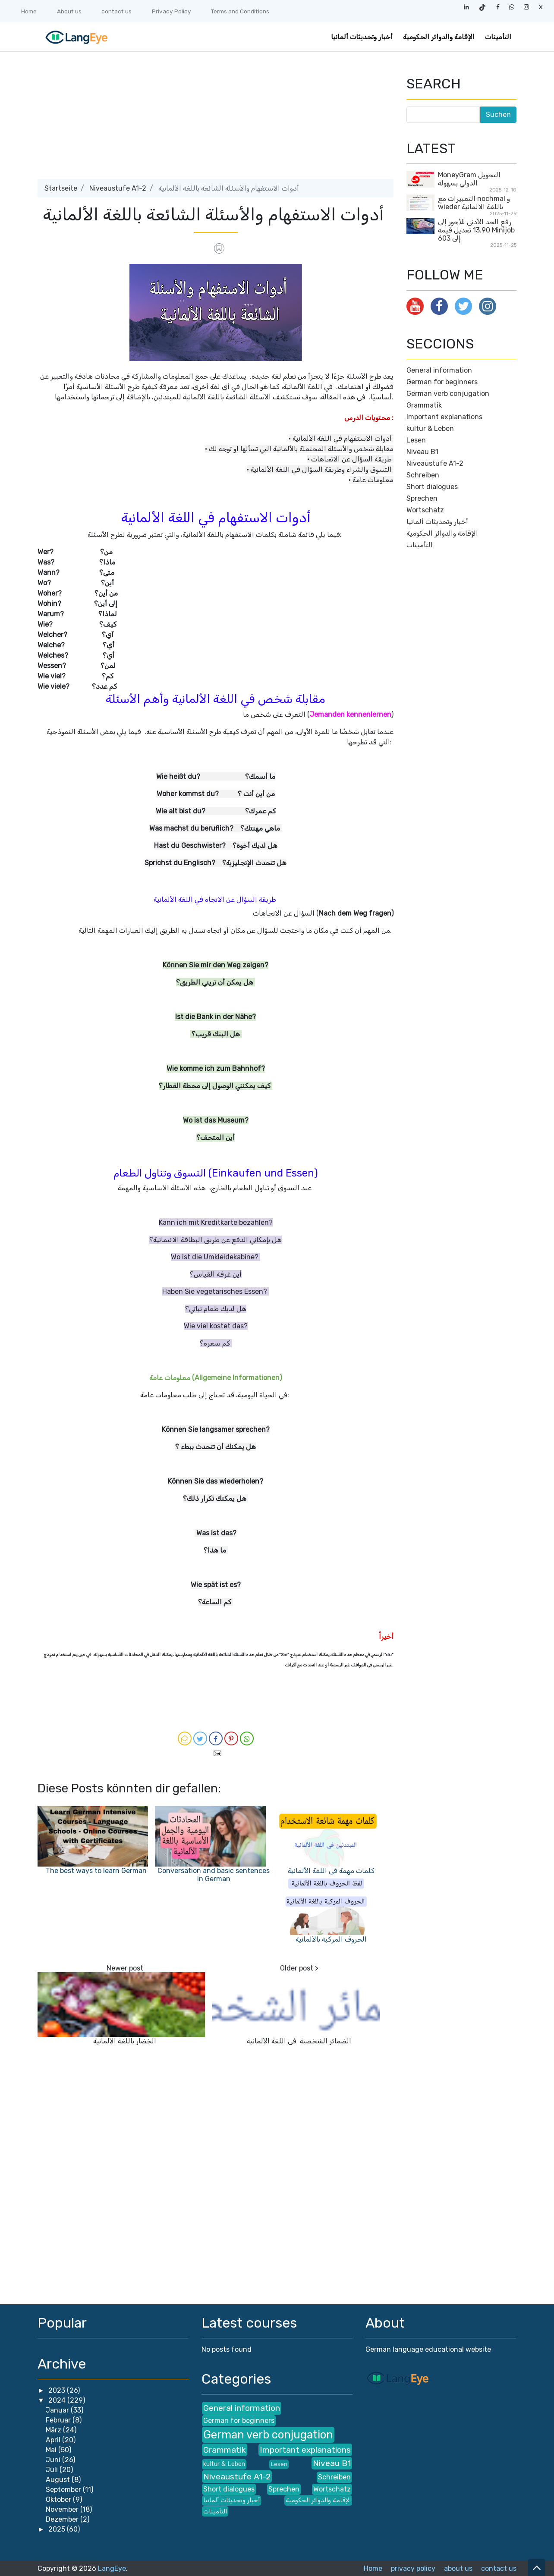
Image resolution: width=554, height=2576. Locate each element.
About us (69, 11)
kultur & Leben (430, 428)
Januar (58, 2410)
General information (439, 370)
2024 (57, 2400)
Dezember (63, 2519)
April (54, 2440)
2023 (57, 2390)
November (63, 2509)
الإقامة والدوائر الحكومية (439, 37)
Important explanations (444, 417)
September (64, 2489)
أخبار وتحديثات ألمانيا (362, 37)
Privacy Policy (171, 11)
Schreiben (422, 475)
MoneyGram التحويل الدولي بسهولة (469, 179)
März (54, 2430)
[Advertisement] (215, 118)
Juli (53, 2470)
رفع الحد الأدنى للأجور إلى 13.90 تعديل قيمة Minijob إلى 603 (476, 230)
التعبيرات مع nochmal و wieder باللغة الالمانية (474, 203)
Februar (59, 2420)
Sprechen (422, 498)
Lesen (416, 440)
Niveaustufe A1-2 (117, 188)
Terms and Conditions (240, 11)
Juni (54, 2460)
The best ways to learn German (96, 1871)
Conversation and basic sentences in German (213, 1875)
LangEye (112, 2568)
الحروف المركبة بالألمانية (331, 1939)
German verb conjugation (447, 393)
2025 (57, 2529)
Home (29, 11)
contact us (116, 11)
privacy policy (413, 2568)
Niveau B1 (422, 452)
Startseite (60, 188)
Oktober (59, 2499)
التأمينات (498, 37)
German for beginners (442, 382)
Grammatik (424, 405)
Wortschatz (425, 510)
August (59, 2480)
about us (458, 2568)
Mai (52, 2450)
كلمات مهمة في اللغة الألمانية (331, 1871)
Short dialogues (432, 487)
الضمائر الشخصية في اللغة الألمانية (299, 2041)
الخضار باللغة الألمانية (124, 2041)
